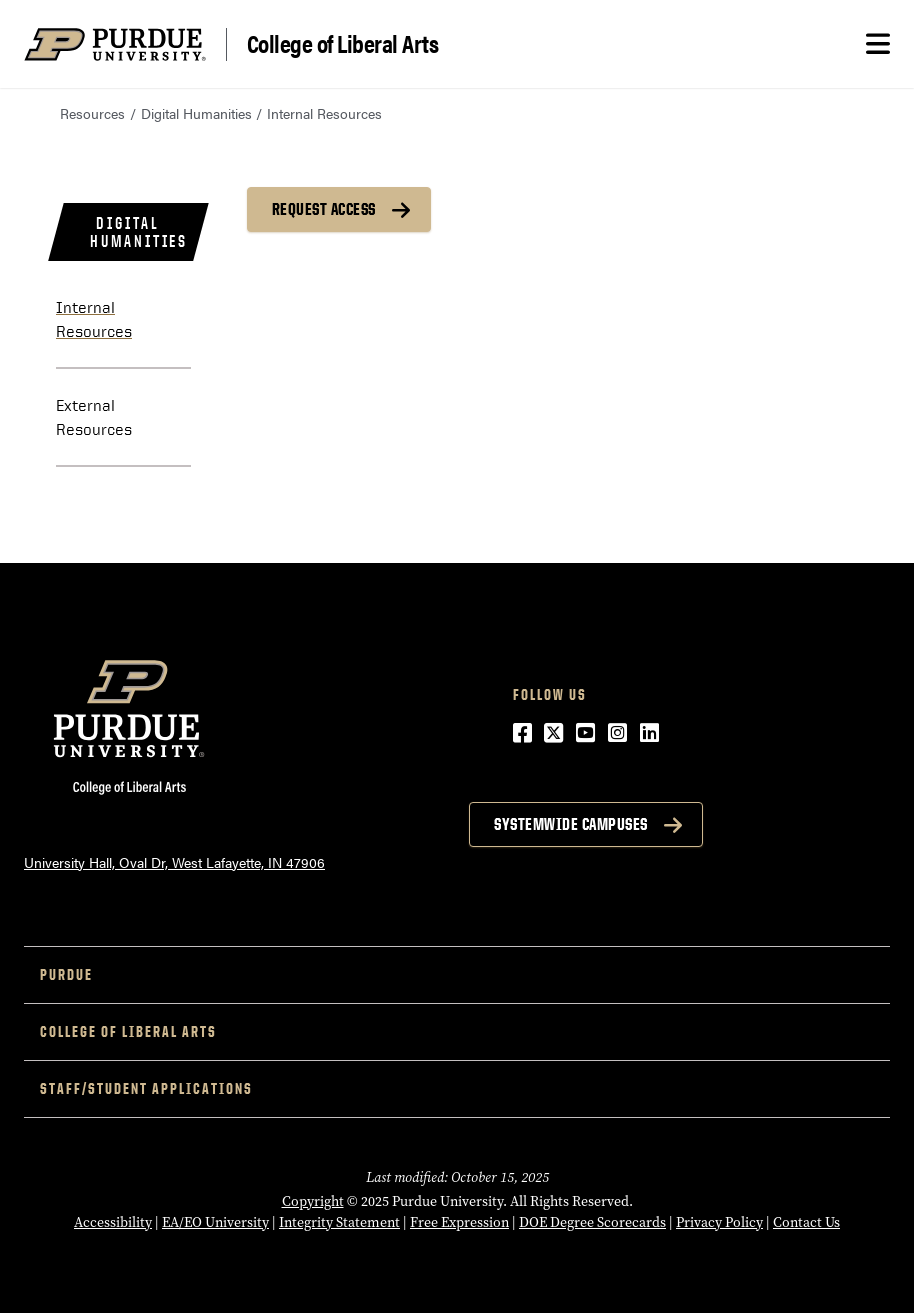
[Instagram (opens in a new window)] (617, 731)
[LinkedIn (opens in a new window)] (649, 731)
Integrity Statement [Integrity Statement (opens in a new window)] (339, 1222)
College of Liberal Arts (343, 44)
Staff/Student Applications (146, 1088)
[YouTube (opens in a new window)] (585, 731)
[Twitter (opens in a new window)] (553, 731)
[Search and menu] (878, 44)
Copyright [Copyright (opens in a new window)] (313, 1201)
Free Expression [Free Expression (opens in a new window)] (459, 1222)
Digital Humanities (196, 113)
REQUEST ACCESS (324, 209)
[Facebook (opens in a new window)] (522, 731)
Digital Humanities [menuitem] (139, 232)
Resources (92, 113)
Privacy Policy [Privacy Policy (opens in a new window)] (719, 1222)
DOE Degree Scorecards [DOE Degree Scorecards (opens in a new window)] (592, 1222)
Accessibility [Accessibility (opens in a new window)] (113, 1222)
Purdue (66, 974)
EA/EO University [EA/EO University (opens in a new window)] (215, 1222)
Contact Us (806, 1222)
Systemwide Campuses (571, 824)
